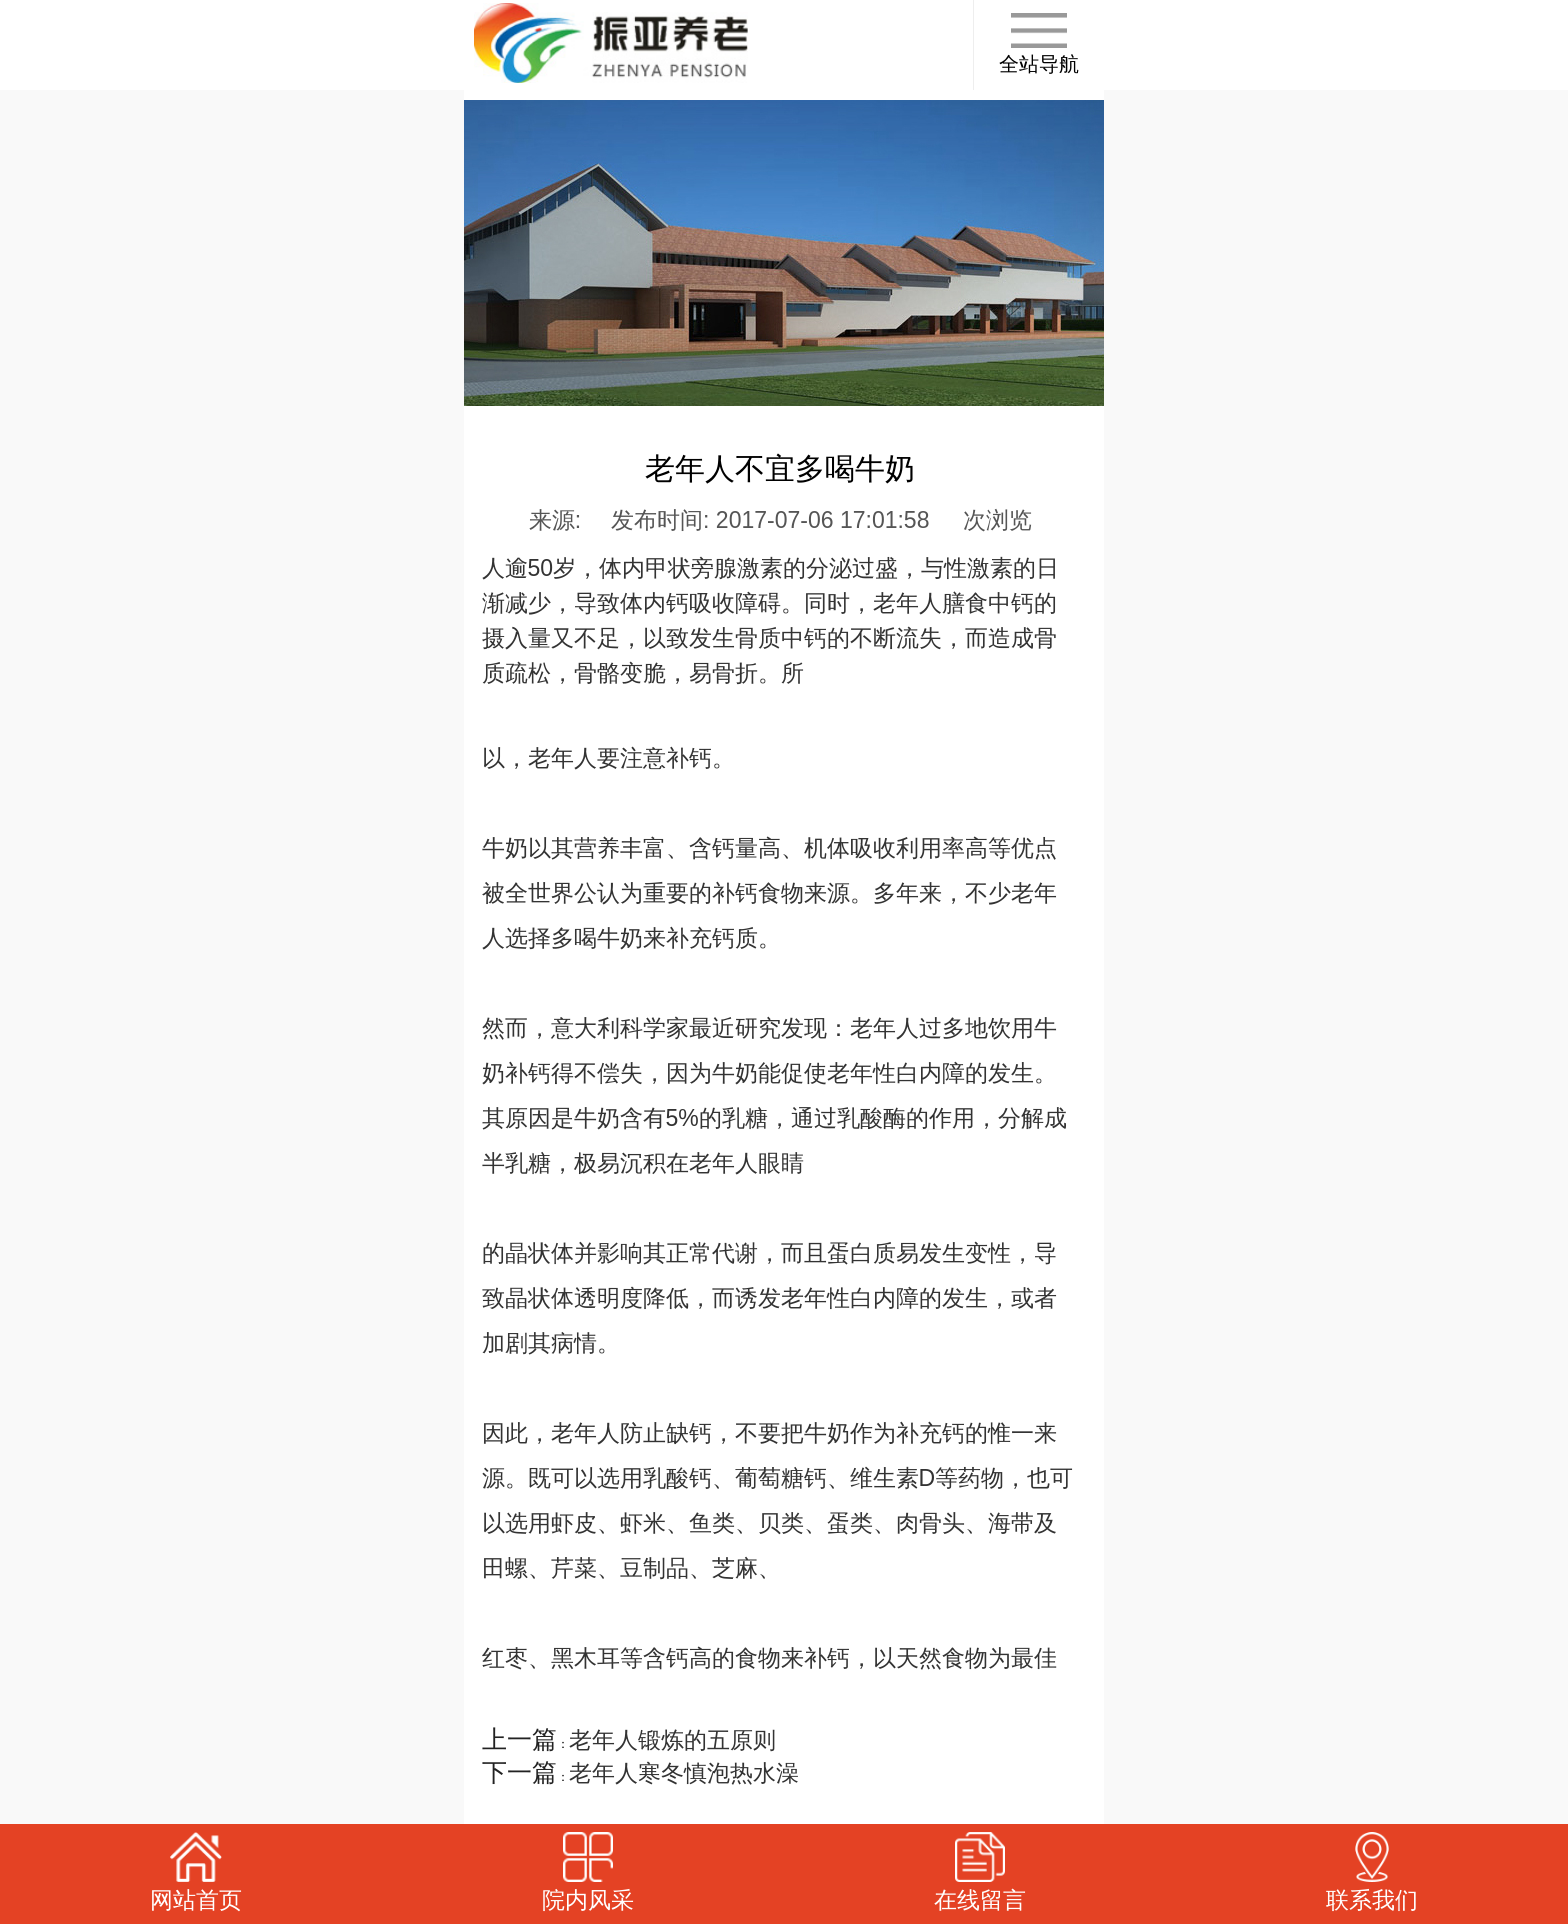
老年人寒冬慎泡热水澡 (684, 1773)
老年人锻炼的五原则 (672, 1740)
